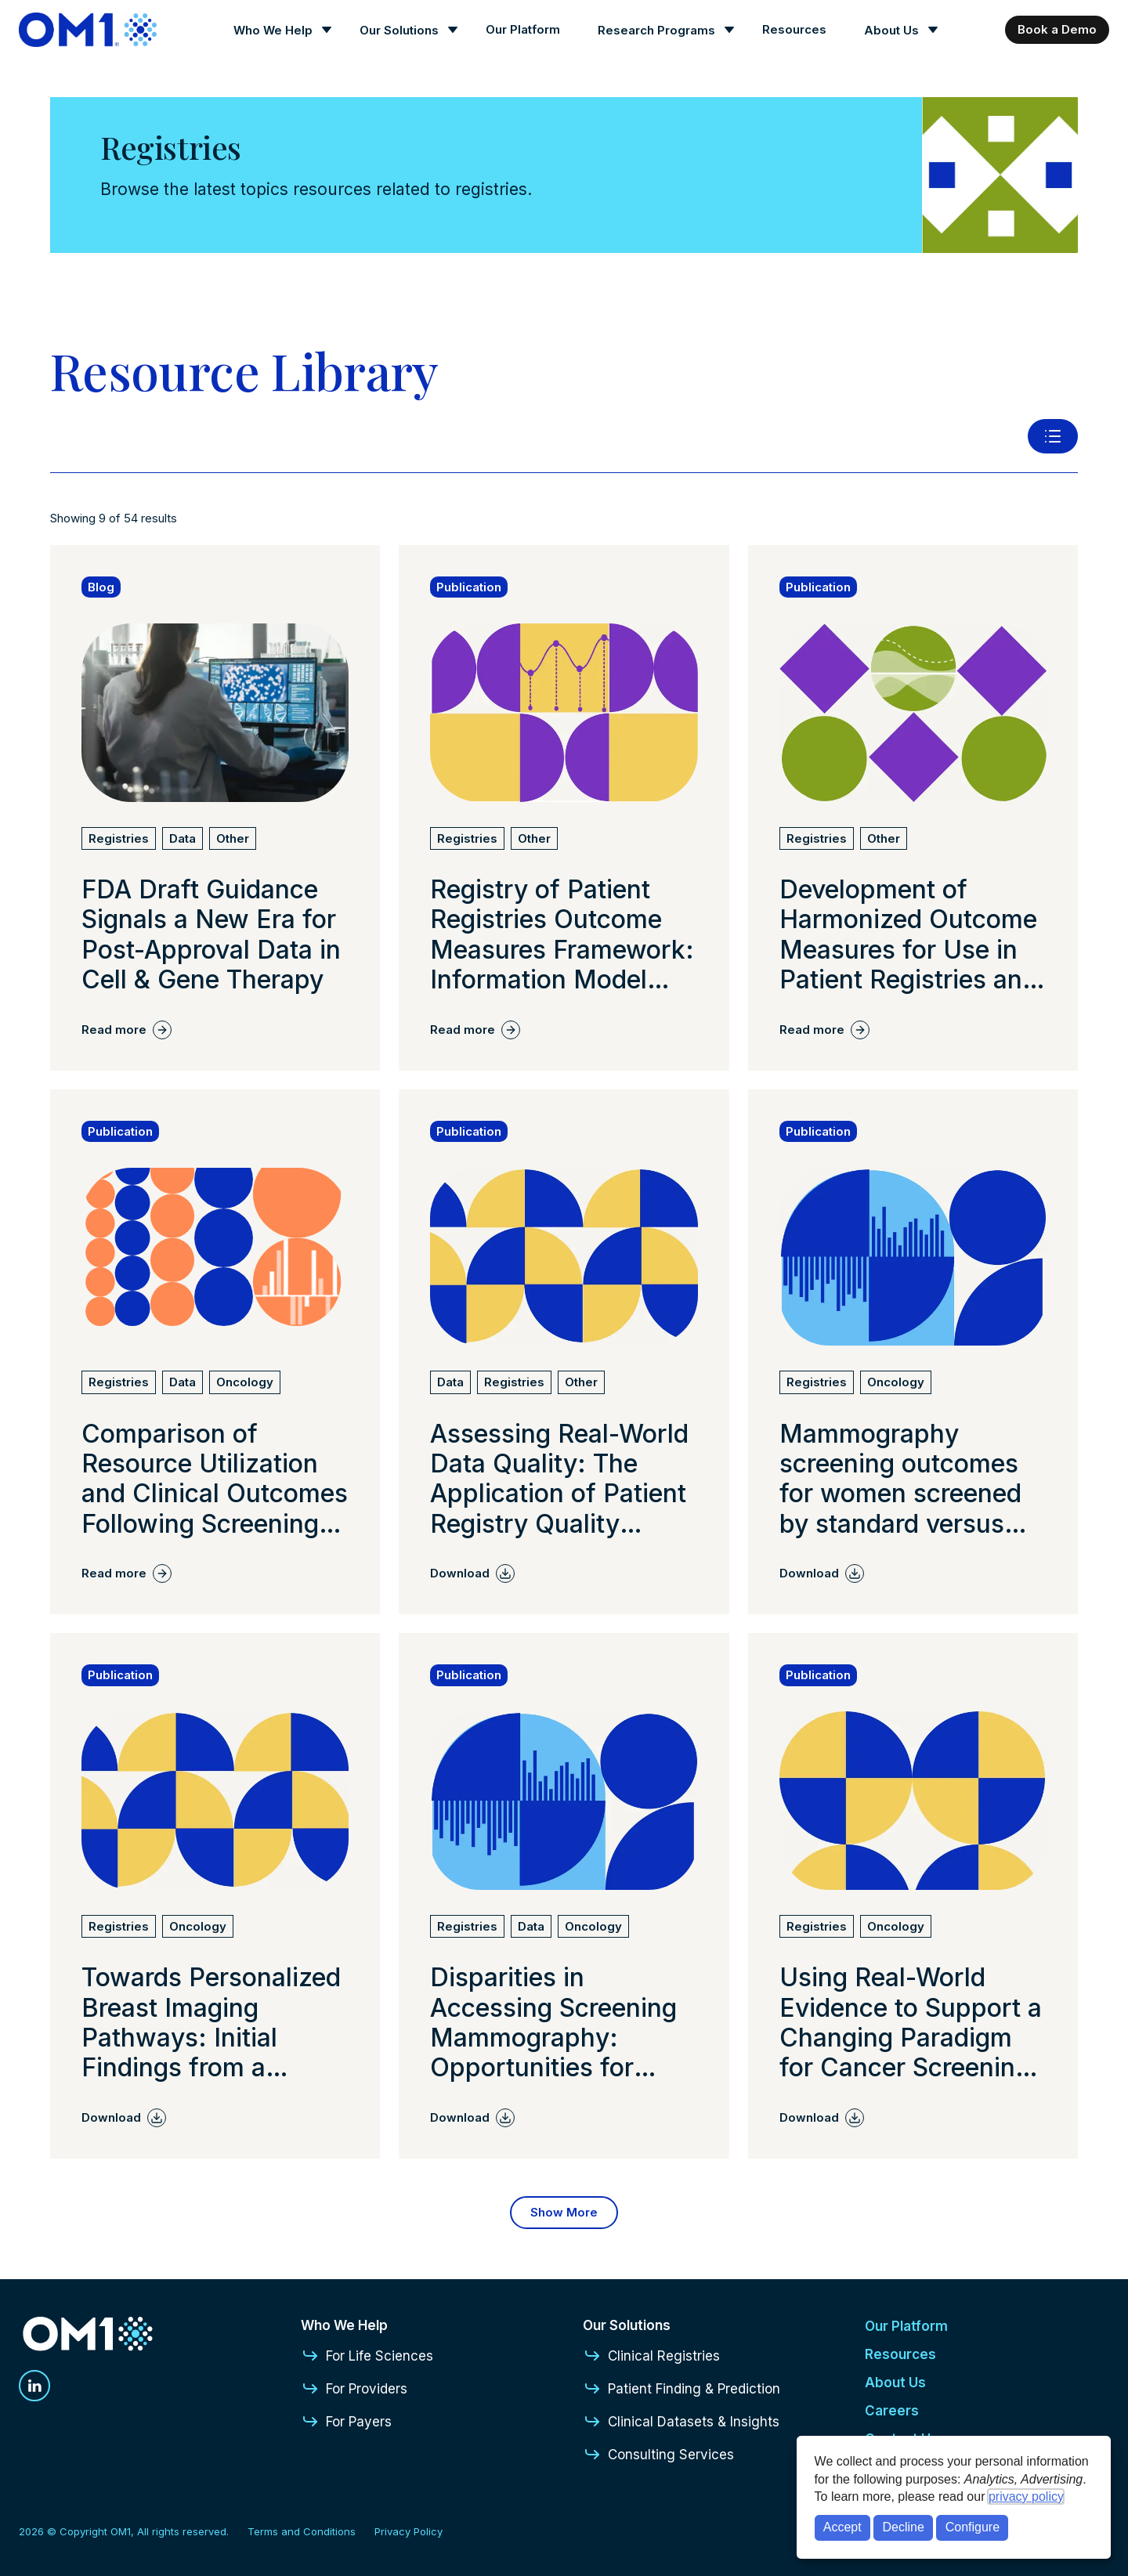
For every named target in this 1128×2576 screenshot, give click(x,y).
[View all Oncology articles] (244, 1382)
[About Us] (896, 30)
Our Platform (523, 29)
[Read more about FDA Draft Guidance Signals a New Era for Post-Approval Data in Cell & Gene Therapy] (215, 935)
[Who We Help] (277, 30)
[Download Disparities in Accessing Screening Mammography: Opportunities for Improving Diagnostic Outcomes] (472, 2117)
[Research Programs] (661, 30)
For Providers (354, 2388)
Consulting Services (658, 2454)
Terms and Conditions (302, 2531)
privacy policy (1026, 2496)
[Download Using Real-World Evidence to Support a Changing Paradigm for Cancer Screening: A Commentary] (821, 2117)
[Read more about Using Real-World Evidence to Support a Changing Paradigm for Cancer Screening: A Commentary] (913, 2023)
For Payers (346, 2421)
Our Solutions (399, 30)
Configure (972, 2527)
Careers (892, 2411)
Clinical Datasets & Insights (681, 2421)
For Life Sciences (367, 2356)
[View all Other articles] (232, 839)
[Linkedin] (34, 2385)
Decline (903, 2527)
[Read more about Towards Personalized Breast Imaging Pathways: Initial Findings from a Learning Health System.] (215, 2023)
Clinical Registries (651, 2356)
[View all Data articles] (182, 839)
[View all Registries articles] (118, 839)
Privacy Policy (408, 2531)
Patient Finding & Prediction (681, 2388)
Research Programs (656, 30)
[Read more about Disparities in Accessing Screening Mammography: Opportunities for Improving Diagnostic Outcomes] (563, 2023)
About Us (891, 30)
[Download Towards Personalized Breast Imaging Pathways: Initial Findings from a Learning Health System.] (123, 2117)
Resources (794, 29)
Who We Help (273, 30)
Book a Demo (1057, 29)
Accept (842, 2527)
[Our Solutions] (403, 30)
